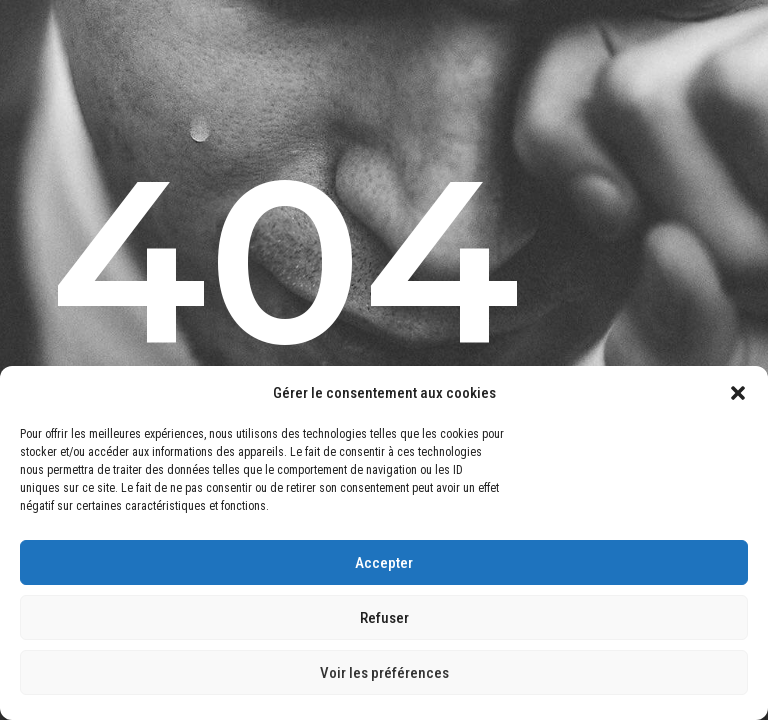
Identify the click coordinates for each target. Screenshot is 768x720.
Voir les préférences (384, 673)
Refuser (384, 618)
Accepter (384, 563)
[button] (738, 393)
